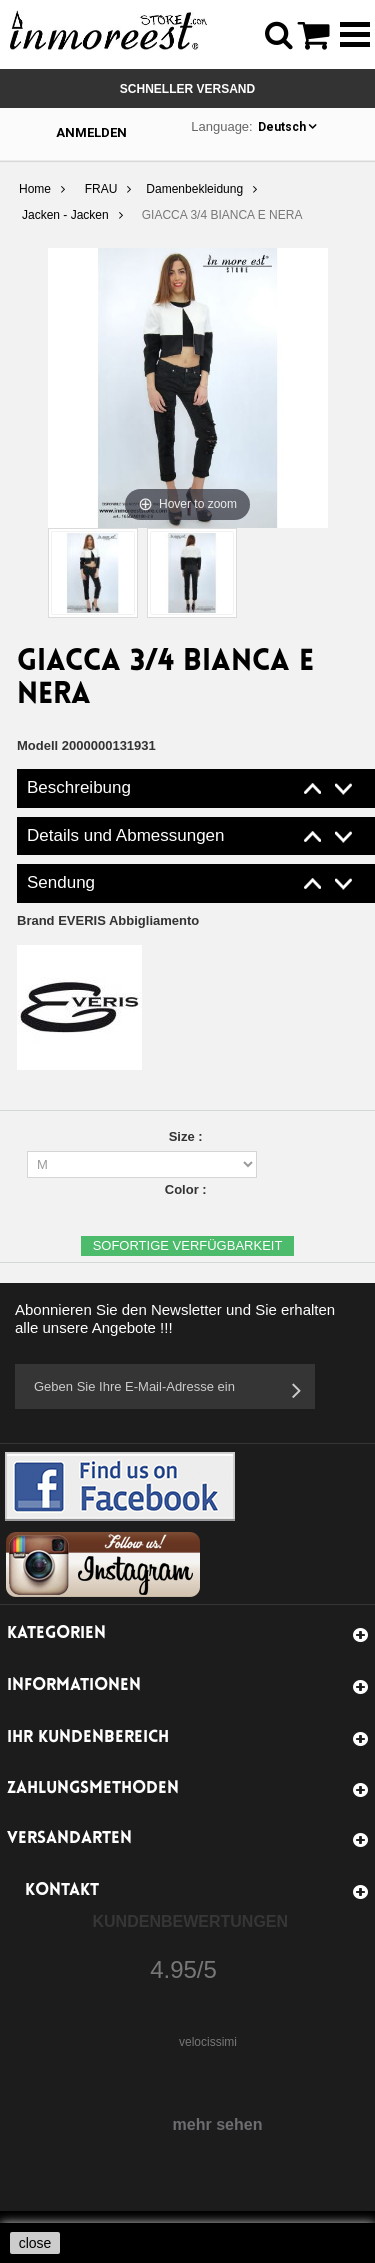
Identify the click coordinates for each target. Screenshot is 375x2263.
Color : (188, 1189)
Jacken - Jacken (65, 215)
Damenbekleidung (194, 189)
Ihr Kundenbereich (88, 1737)
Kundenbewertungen (191, 1921)
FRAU (101, 189)
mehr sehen (218, 2124)
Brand (108, 920)
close (35, 2243)
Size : (188, 1136)
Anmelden (91, 132)
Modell (37, 745)
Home (35, 189)
